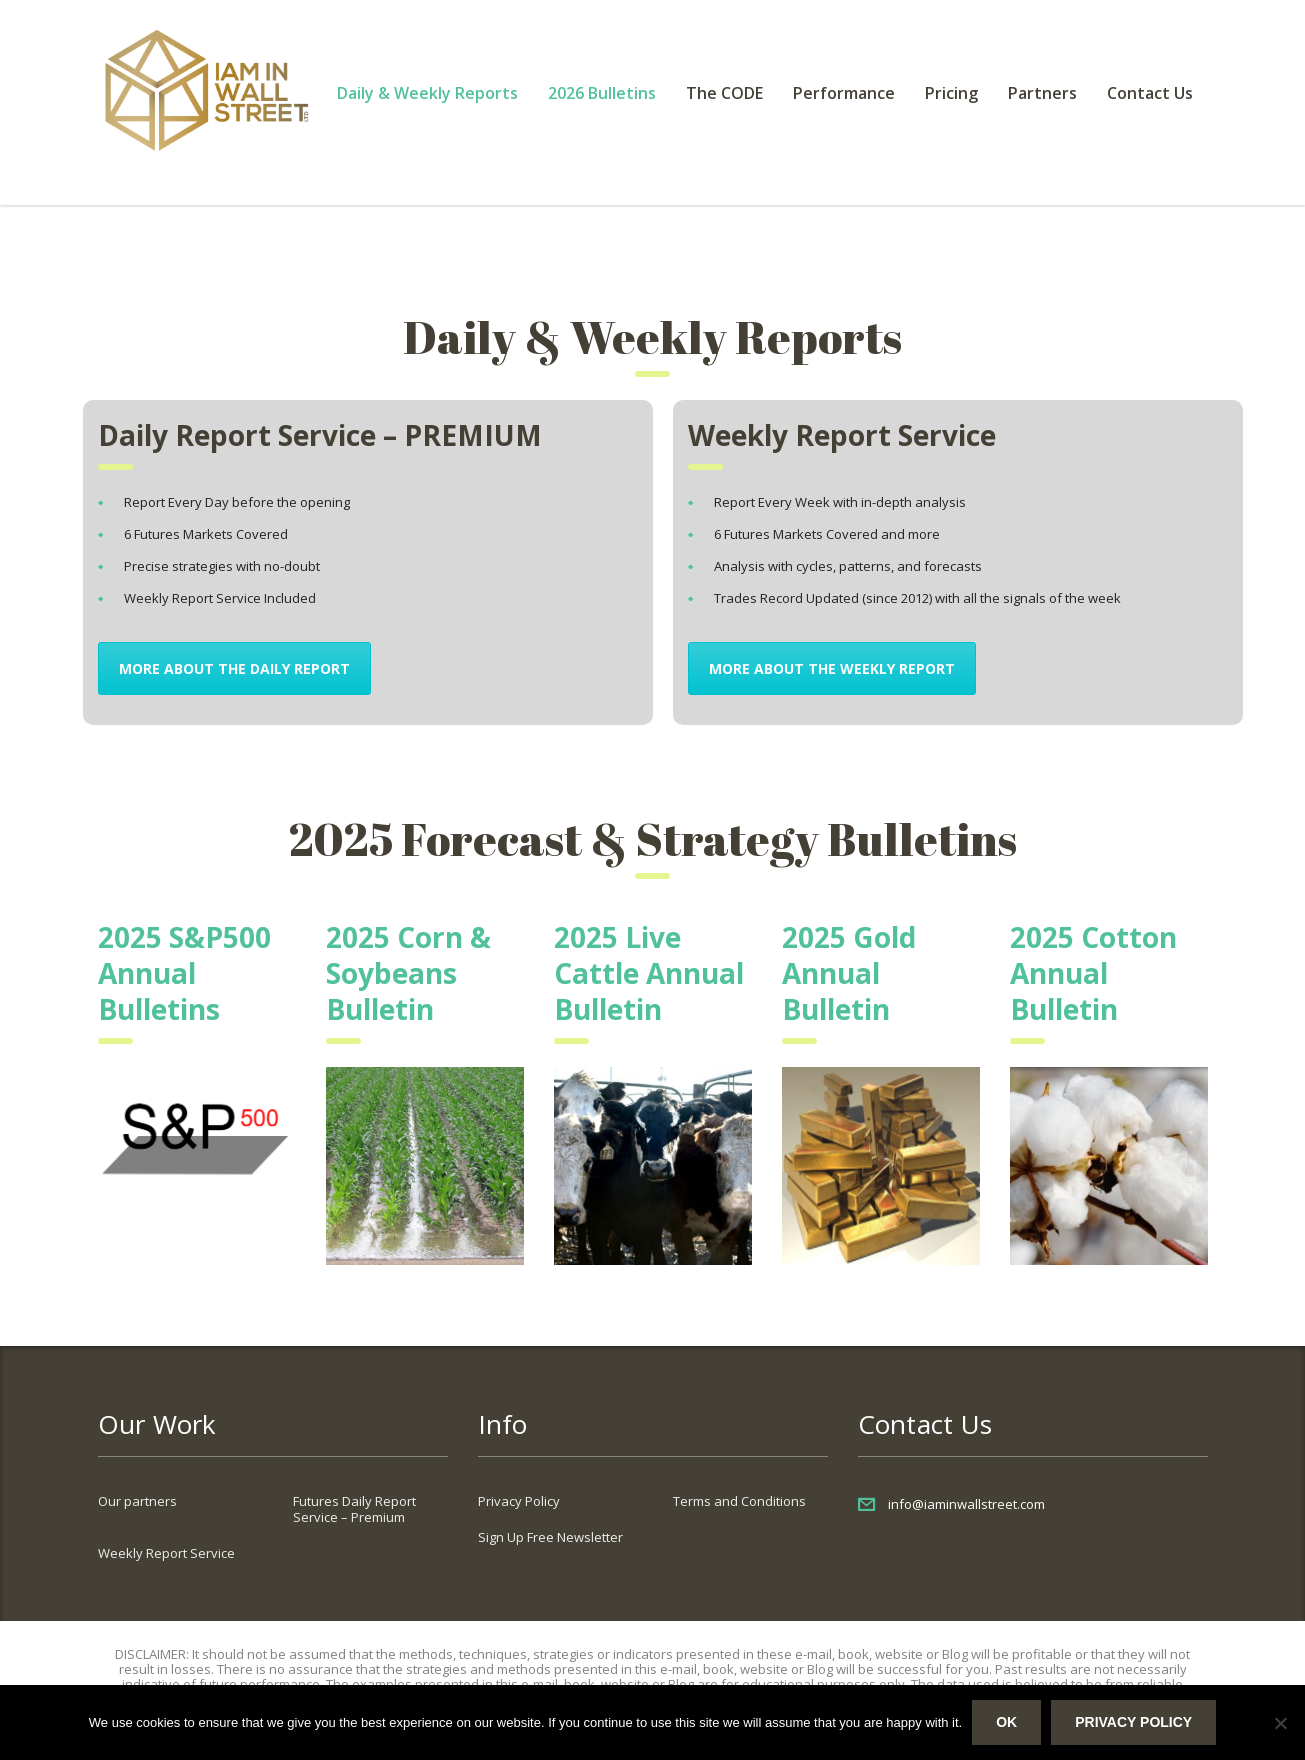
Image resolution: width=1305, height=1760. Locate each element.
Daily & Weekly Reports (427, 93)
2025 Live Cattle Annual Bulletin (649, 973)
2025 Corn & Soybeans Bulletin (408, 973)
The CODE (724, 93)
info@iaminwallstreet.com (966, 1504)
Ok (1006, 1722)
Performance (844, 93)
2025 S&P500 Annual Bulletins (184, 973)
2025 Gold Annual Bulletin (849, 973)
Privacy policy (1133, 1722)
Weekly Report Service (166, 1553)
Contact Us (1150, 93)
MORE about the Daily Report (234, 668)
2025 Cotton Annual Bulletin (1093, 973)
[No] (1280, 1723)
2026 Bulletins (602, 93)
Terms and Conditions (739, 1501)
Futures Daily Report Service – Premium (354, 1509)
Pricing (951, 93)
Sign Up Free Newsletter (550, 1537)
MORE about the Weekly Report (832, 668)
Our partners (137, 1501)
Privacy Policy (519, 1501)
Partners (1042, 93)
